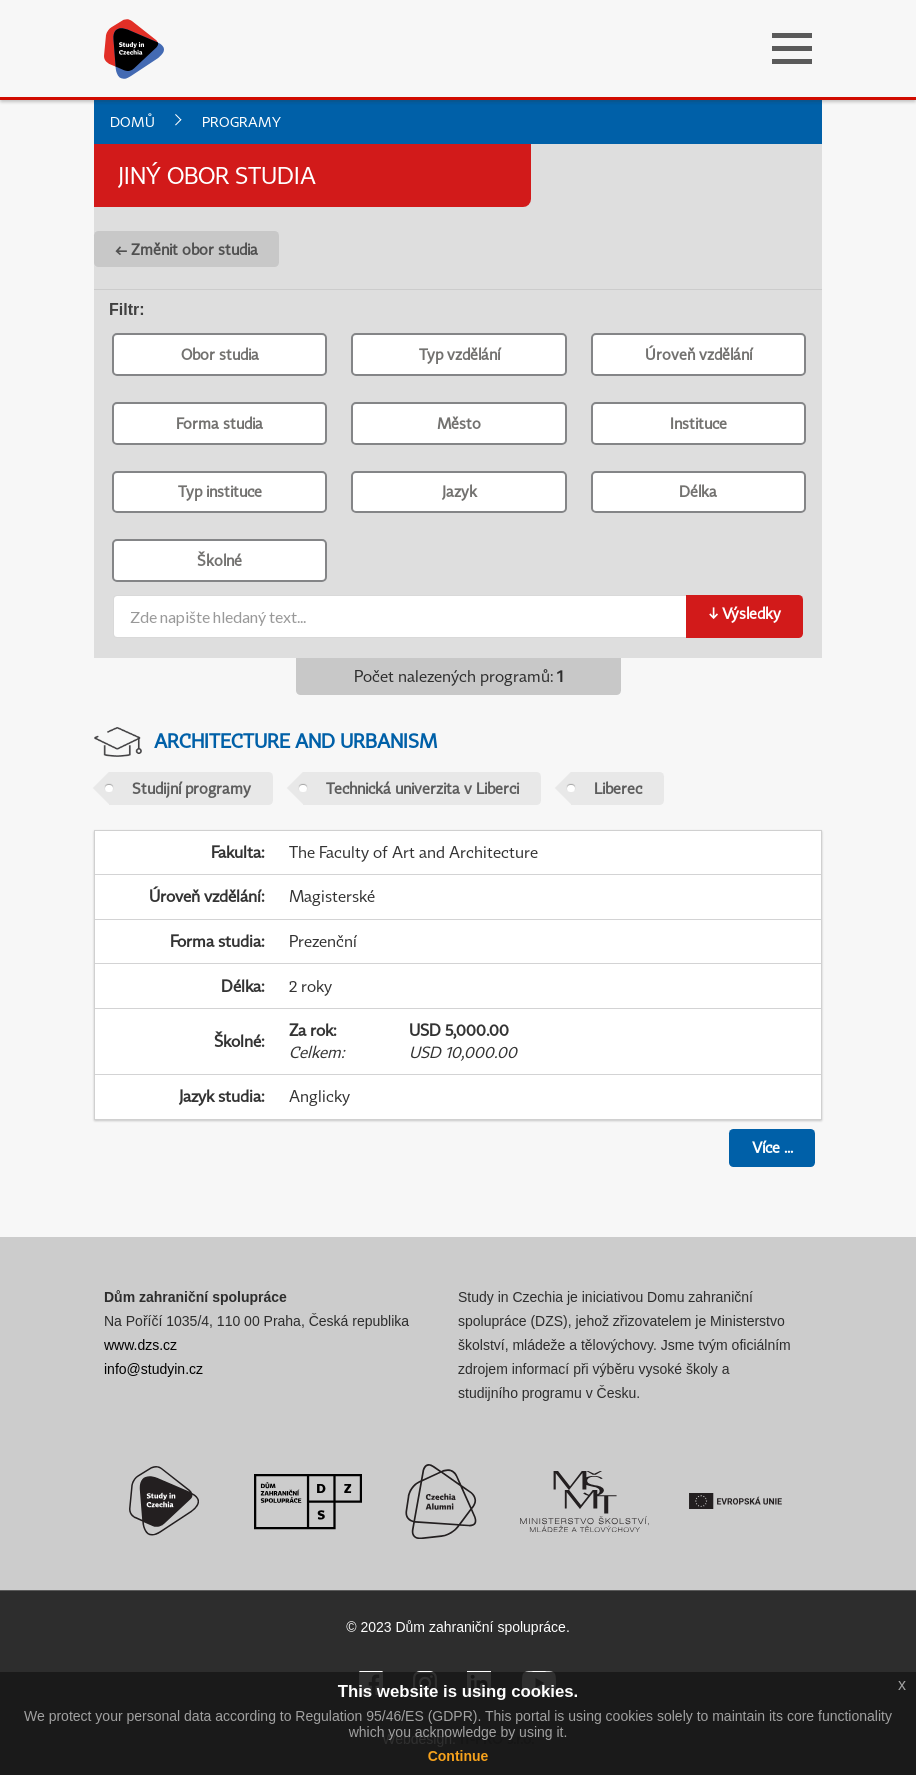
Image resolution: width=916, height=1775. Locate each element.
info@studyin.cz (153, 1369)
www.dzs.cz (140, 1345)
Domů (132, 121)
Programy (241, 121)
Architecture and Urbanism (295, 740)
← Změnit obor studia (186, 249)
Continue (458, 1756)
